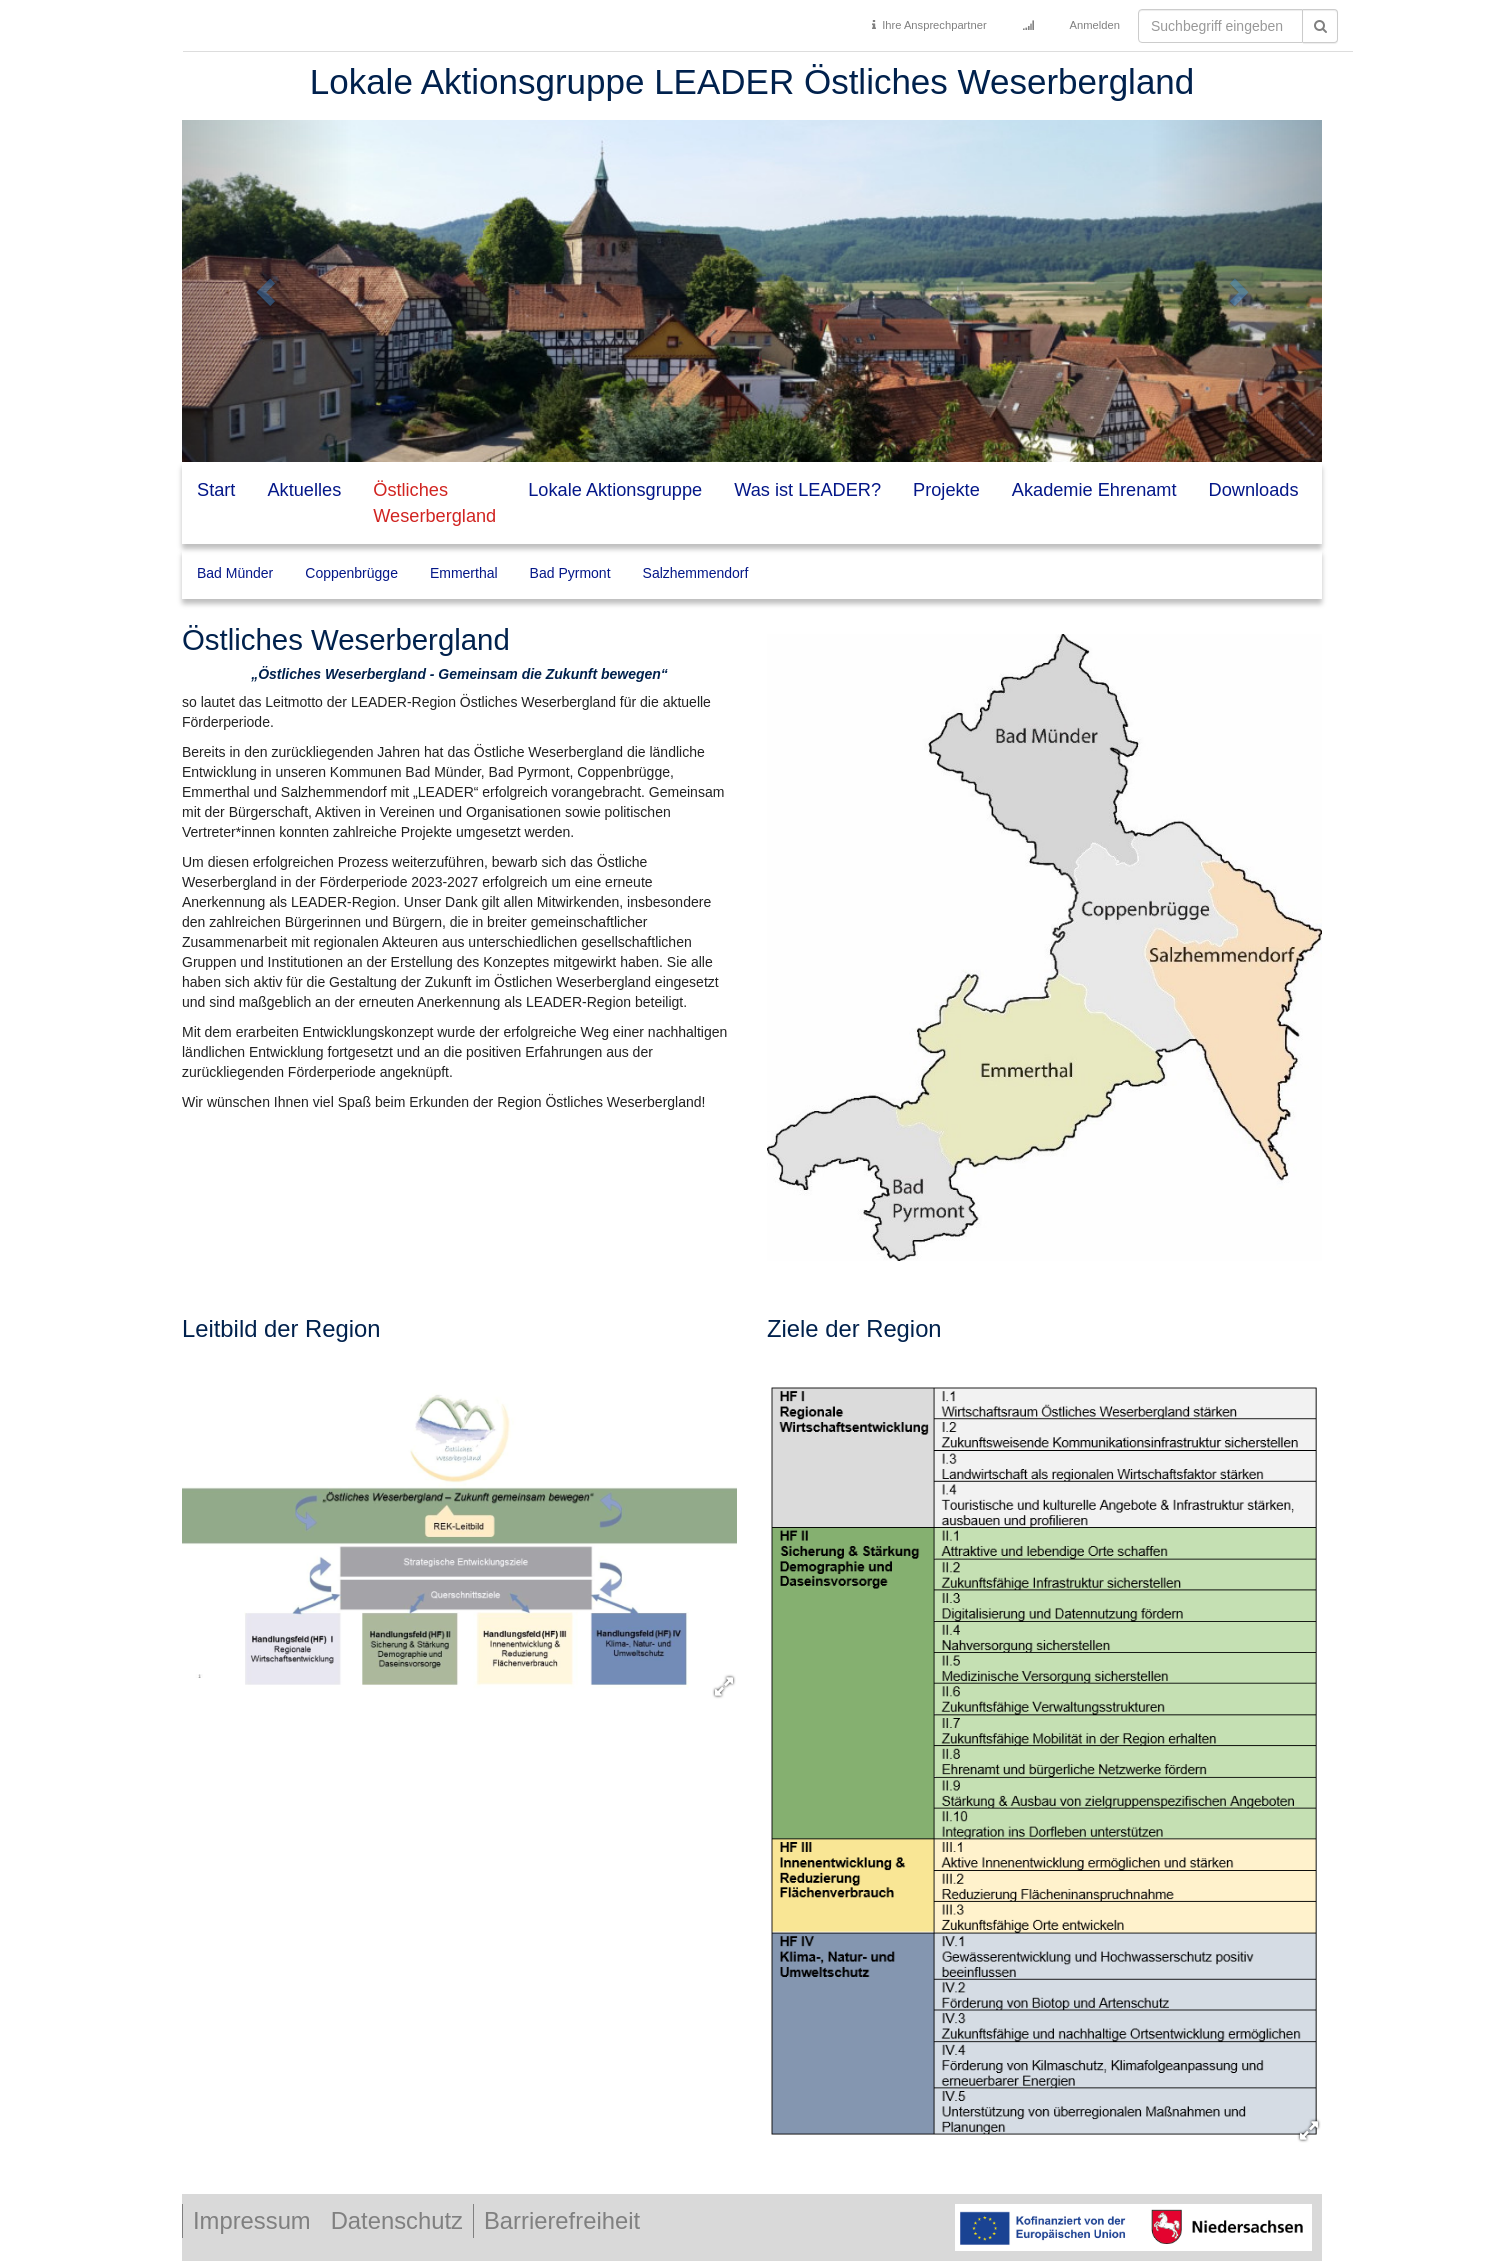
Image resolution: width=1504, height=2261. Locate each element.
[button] (267, 291)
